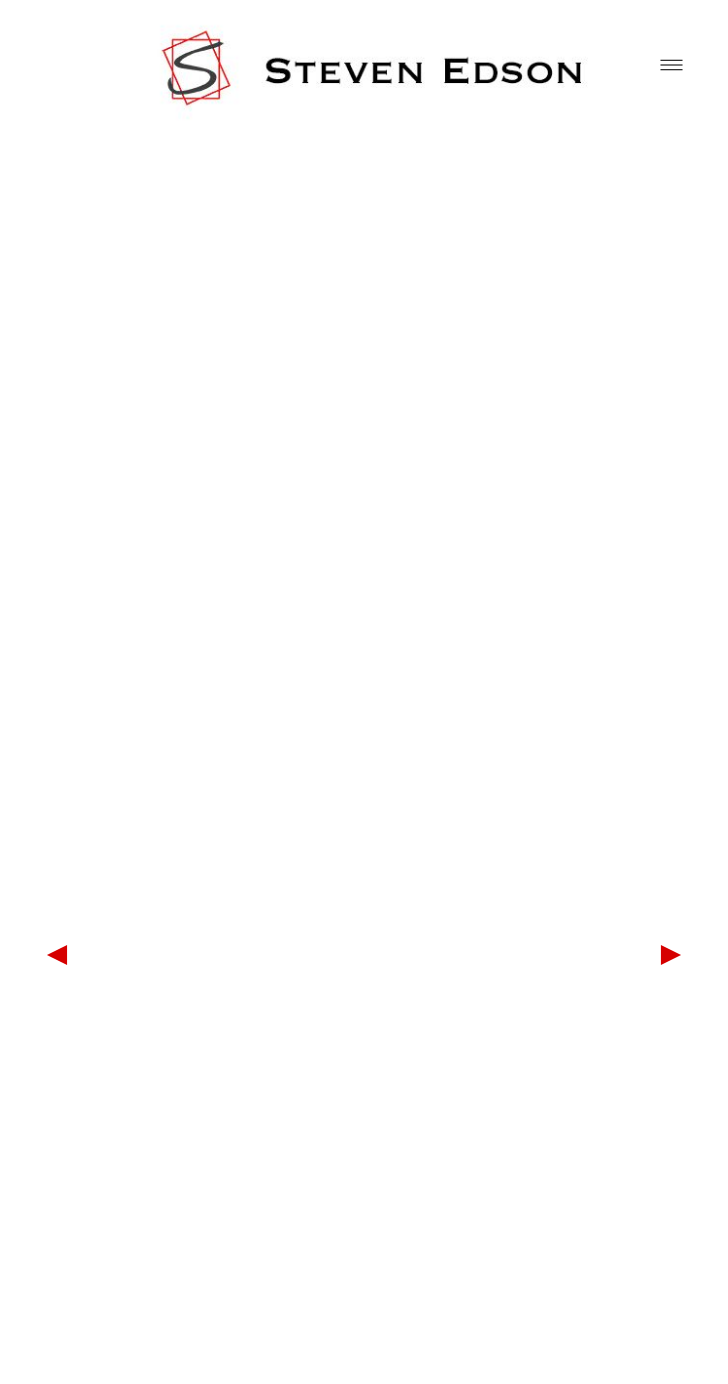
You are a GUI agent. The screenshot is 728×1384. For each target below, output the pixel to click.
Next (671, 955)
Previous (57, 955)
